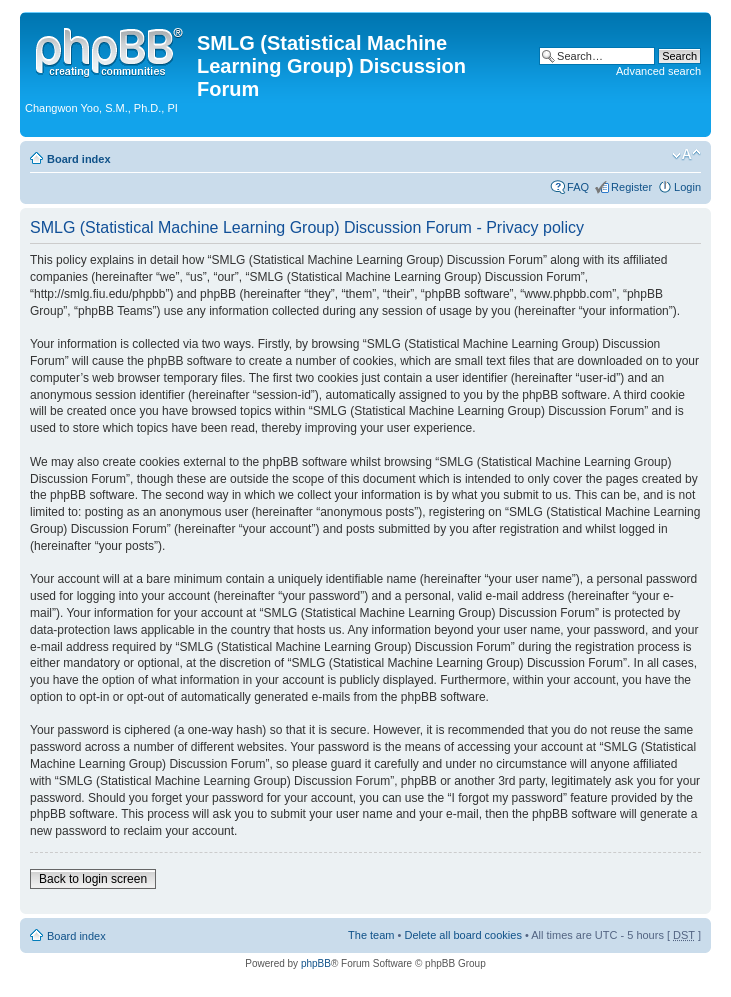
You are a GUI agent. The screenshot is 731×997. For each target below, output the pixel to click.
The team (371, 935)
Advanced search (658, 71)
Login (687, 187)
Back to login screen (93, 879)
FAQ (578, 187)
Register (631, 187)
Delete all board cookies (462, 935)
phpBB (316, 963)
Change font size (686, 155)
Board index (79, 159)
